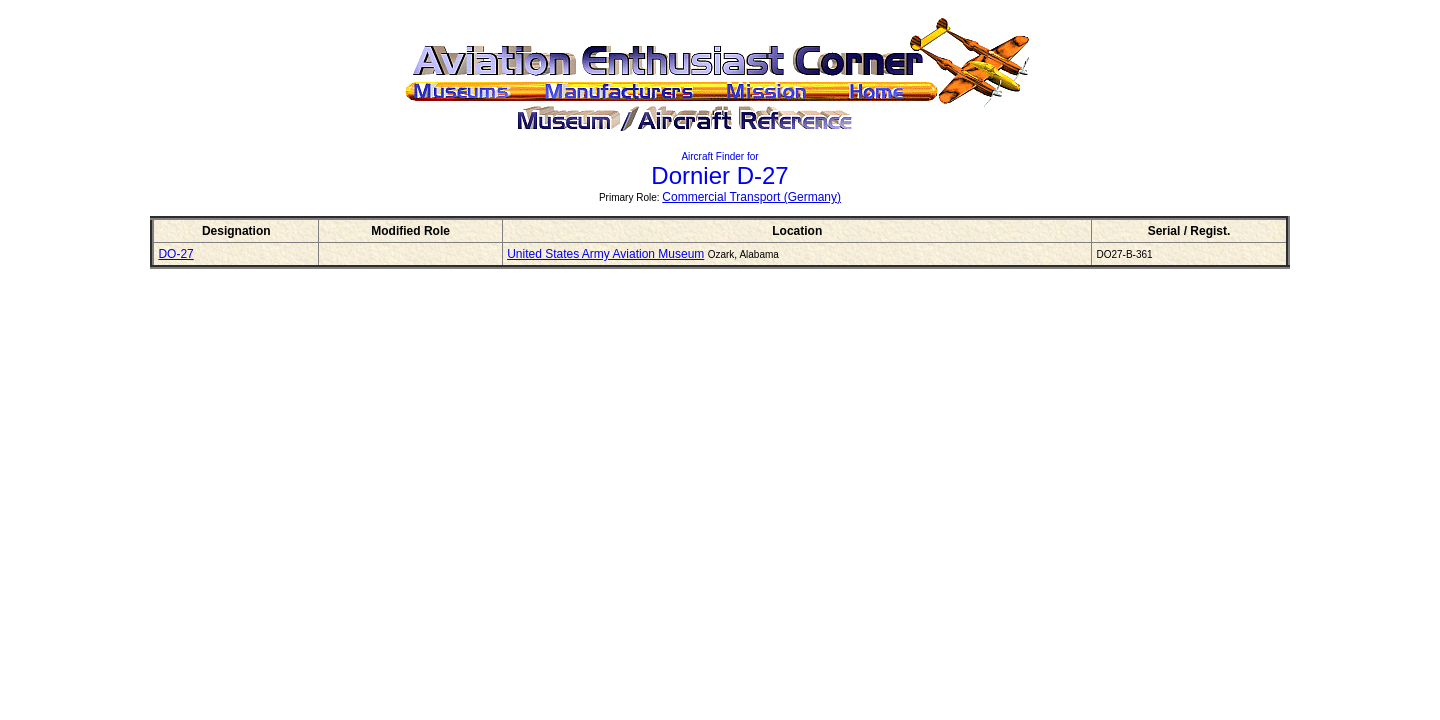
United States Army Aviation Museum (605, 254)
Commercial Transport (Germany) (751, 197)
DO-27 (175, 254)
